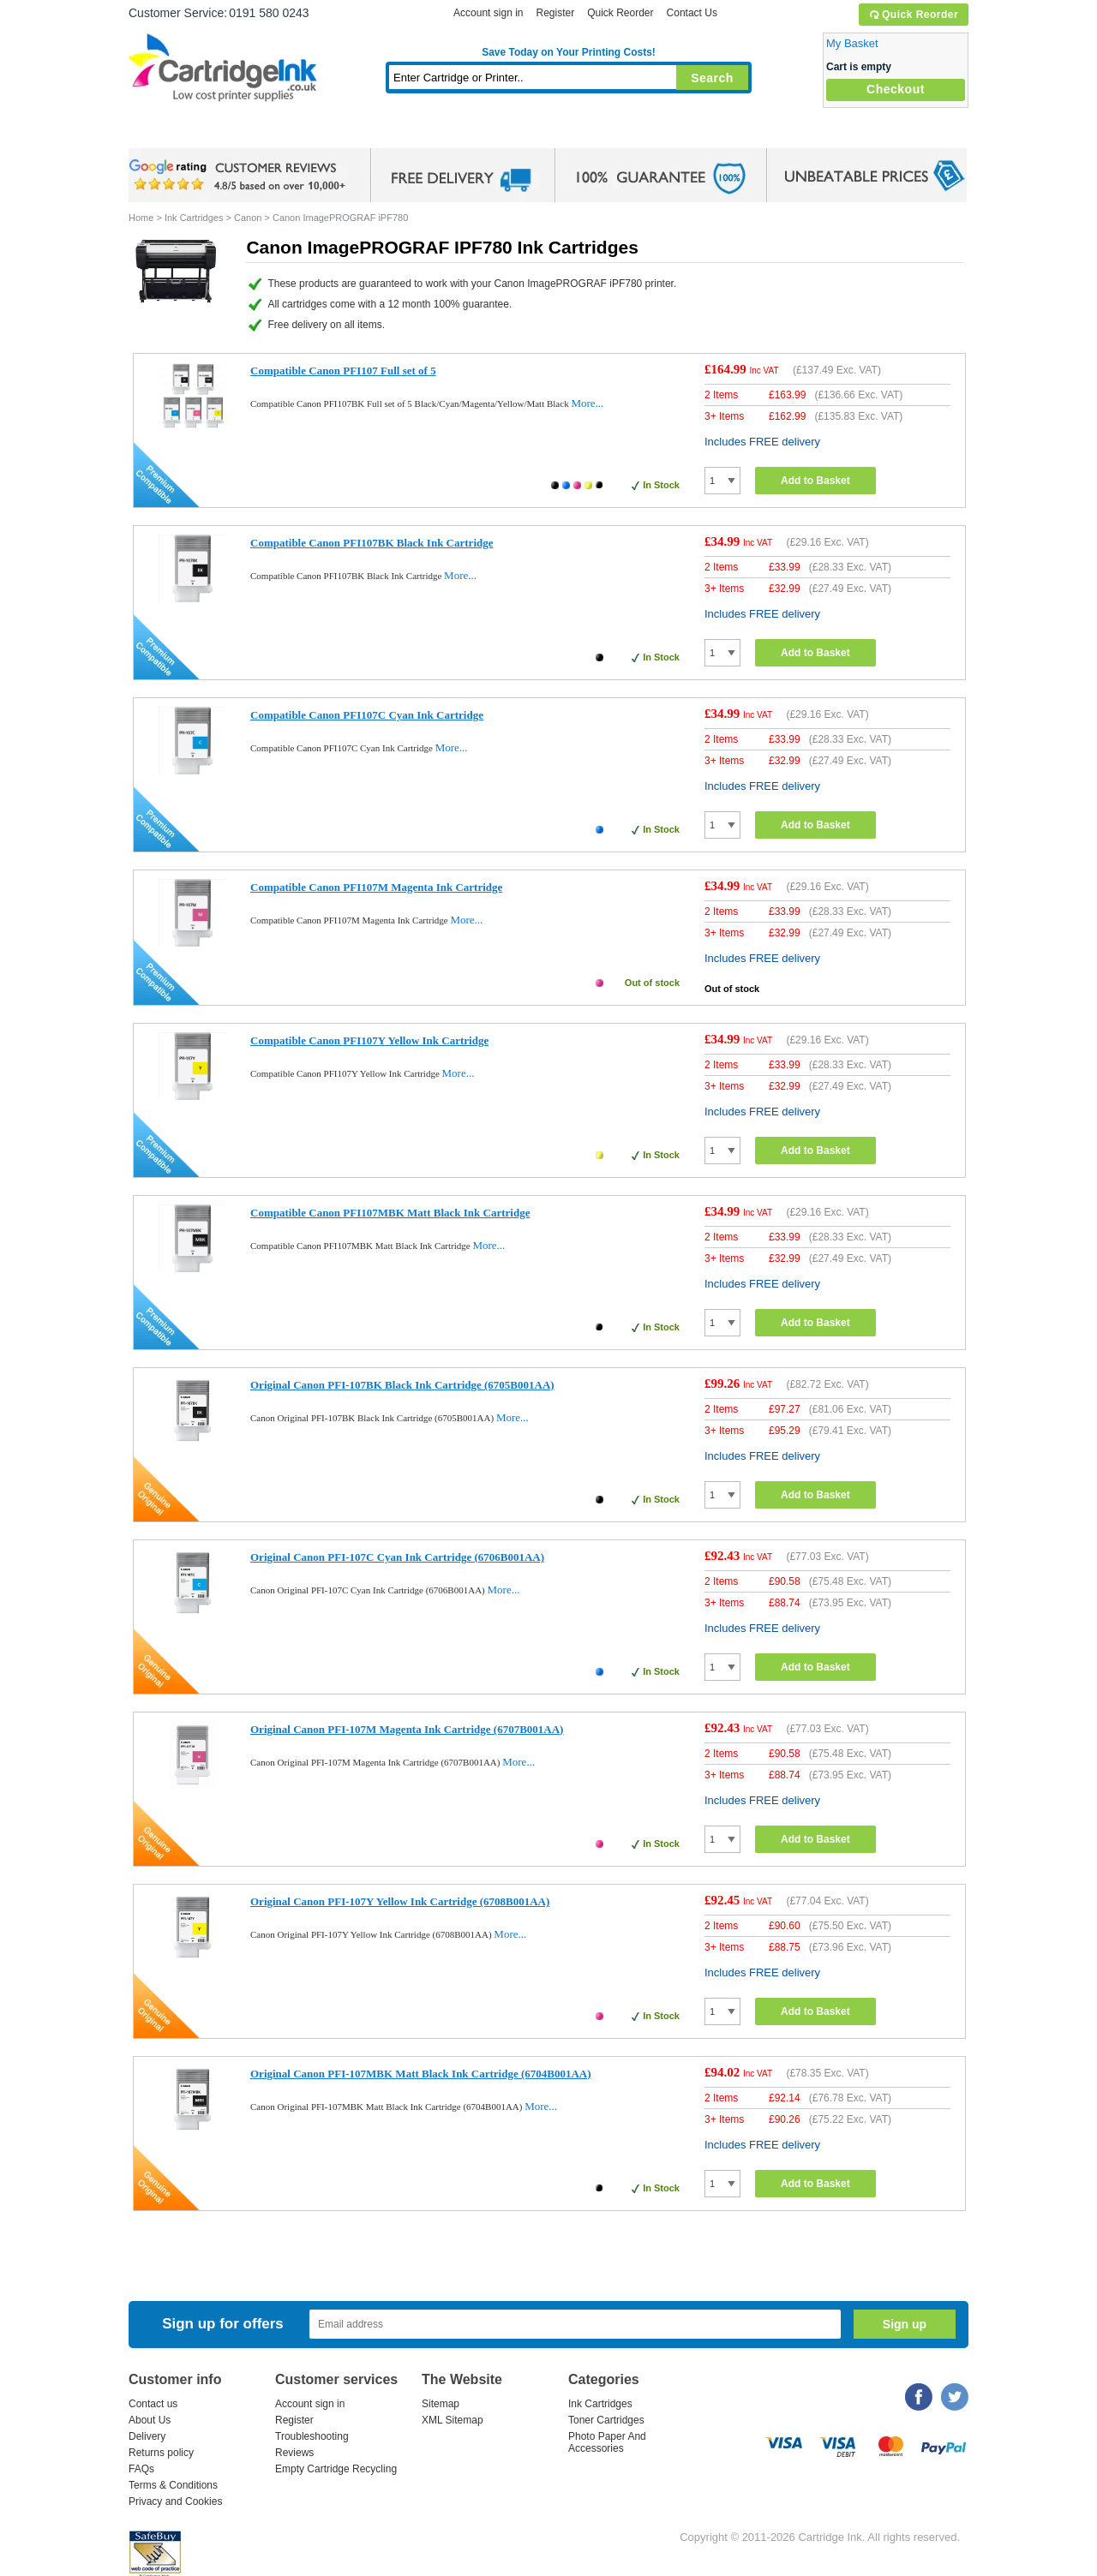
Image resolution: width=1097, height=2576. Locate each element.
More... (587, 403)
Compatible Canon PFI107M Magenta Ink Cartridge (376, 887)
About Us (150, 2420)
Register (555, 13)
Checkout (895, 89)
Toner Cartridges (391, 132)
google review (240, 175)
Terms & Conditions (173, 2485)
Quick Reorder (913, 15)
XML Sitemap (452, 2420)
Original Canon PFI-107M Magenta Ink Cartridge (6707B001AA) (406, 1729)
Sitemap (440, 2404)
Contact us (153, 2404)
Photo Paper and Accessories (573, 132)
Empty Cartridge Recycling (336, 2469)
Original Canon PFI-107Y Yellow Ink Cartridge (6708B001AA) (399, 1901)
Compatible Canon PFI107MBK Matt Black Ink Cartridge (390, 1212)
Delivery (147, 2436)
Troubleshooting (312, 2436)
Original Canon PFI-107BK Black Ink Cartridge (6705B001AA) (402, 1384)
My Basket (852, 43)
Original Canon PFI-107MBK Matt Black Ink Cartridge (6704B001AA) (420, 2073)
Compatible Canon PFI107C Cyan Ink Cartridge (366, 714)
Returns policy (161, 2453)
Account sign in (488, 13)
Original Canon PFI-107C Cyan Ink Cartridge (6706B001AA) (397, 1557)
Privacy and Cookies (175, 2501)
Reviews (294, 2453)
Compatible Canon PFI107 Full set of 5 (343, 370)
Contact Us (692, 13)
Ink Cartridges (259, 132)
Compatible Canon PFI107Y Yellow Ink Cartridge (369, 1040)
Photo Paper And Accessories (607, 2442)
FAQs (141, 2469)
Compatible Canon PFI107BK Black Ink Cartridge (372, 542)
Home (163, 132)
